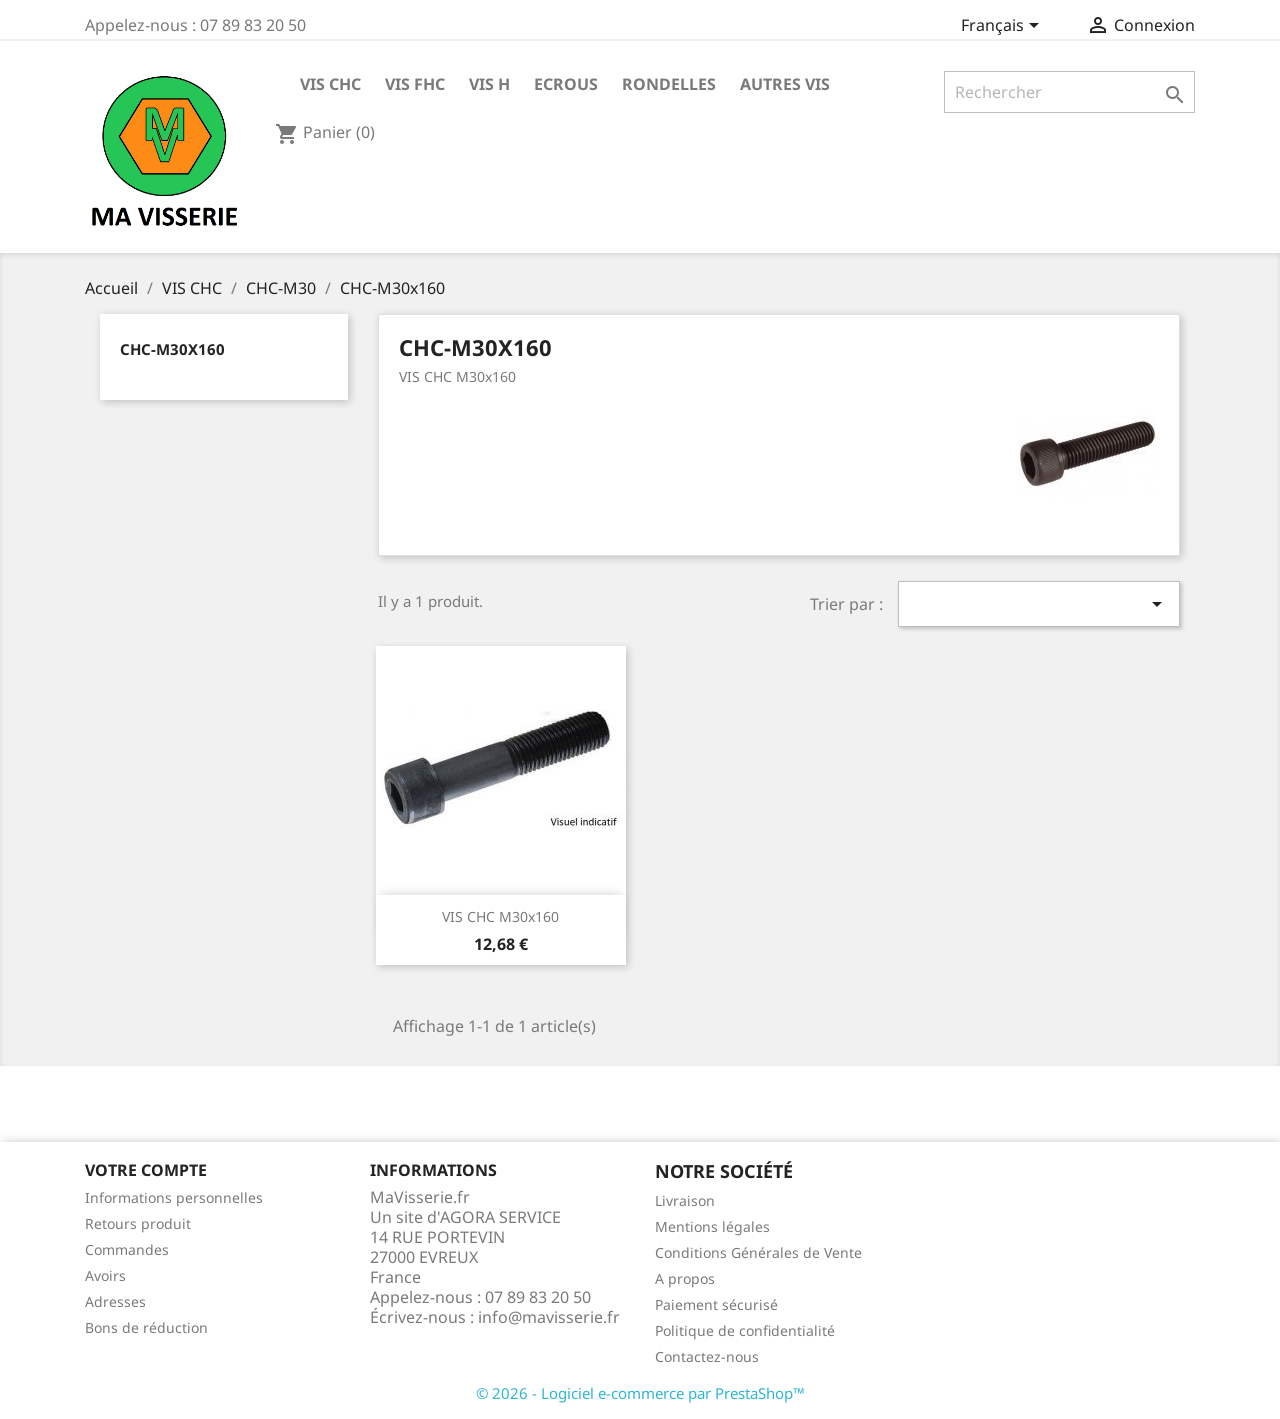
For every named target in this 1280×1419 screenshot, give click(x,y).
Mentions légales (712, 1226)
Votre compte (146, 1170)
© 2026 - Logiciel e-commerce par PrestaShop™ (640, 1393)
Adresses (115, 1301)
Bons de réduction (146, 1327)
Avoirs (105, 1275)
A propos (685, 1278)
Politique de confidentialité (745, 1330)
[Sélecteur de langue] (1003, 27)
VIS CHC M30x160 (500, 916)
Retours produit (138, 1223)
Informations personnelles (174, 1197)
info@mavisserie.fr (549, 1317)
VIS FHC (415, 84)
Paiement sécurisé (716, 1304)
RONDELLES (669, 84)
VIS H (489, 84)
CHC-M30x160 (172, 349)
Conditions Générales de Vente (758, 1252)
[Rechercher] (1069, 92)
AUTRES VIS (785, 84)
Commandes (127, 1249)
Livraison (685, 1200)
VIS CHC (330, 84)
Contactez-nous (707, 1356)
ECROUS (566, 84)
